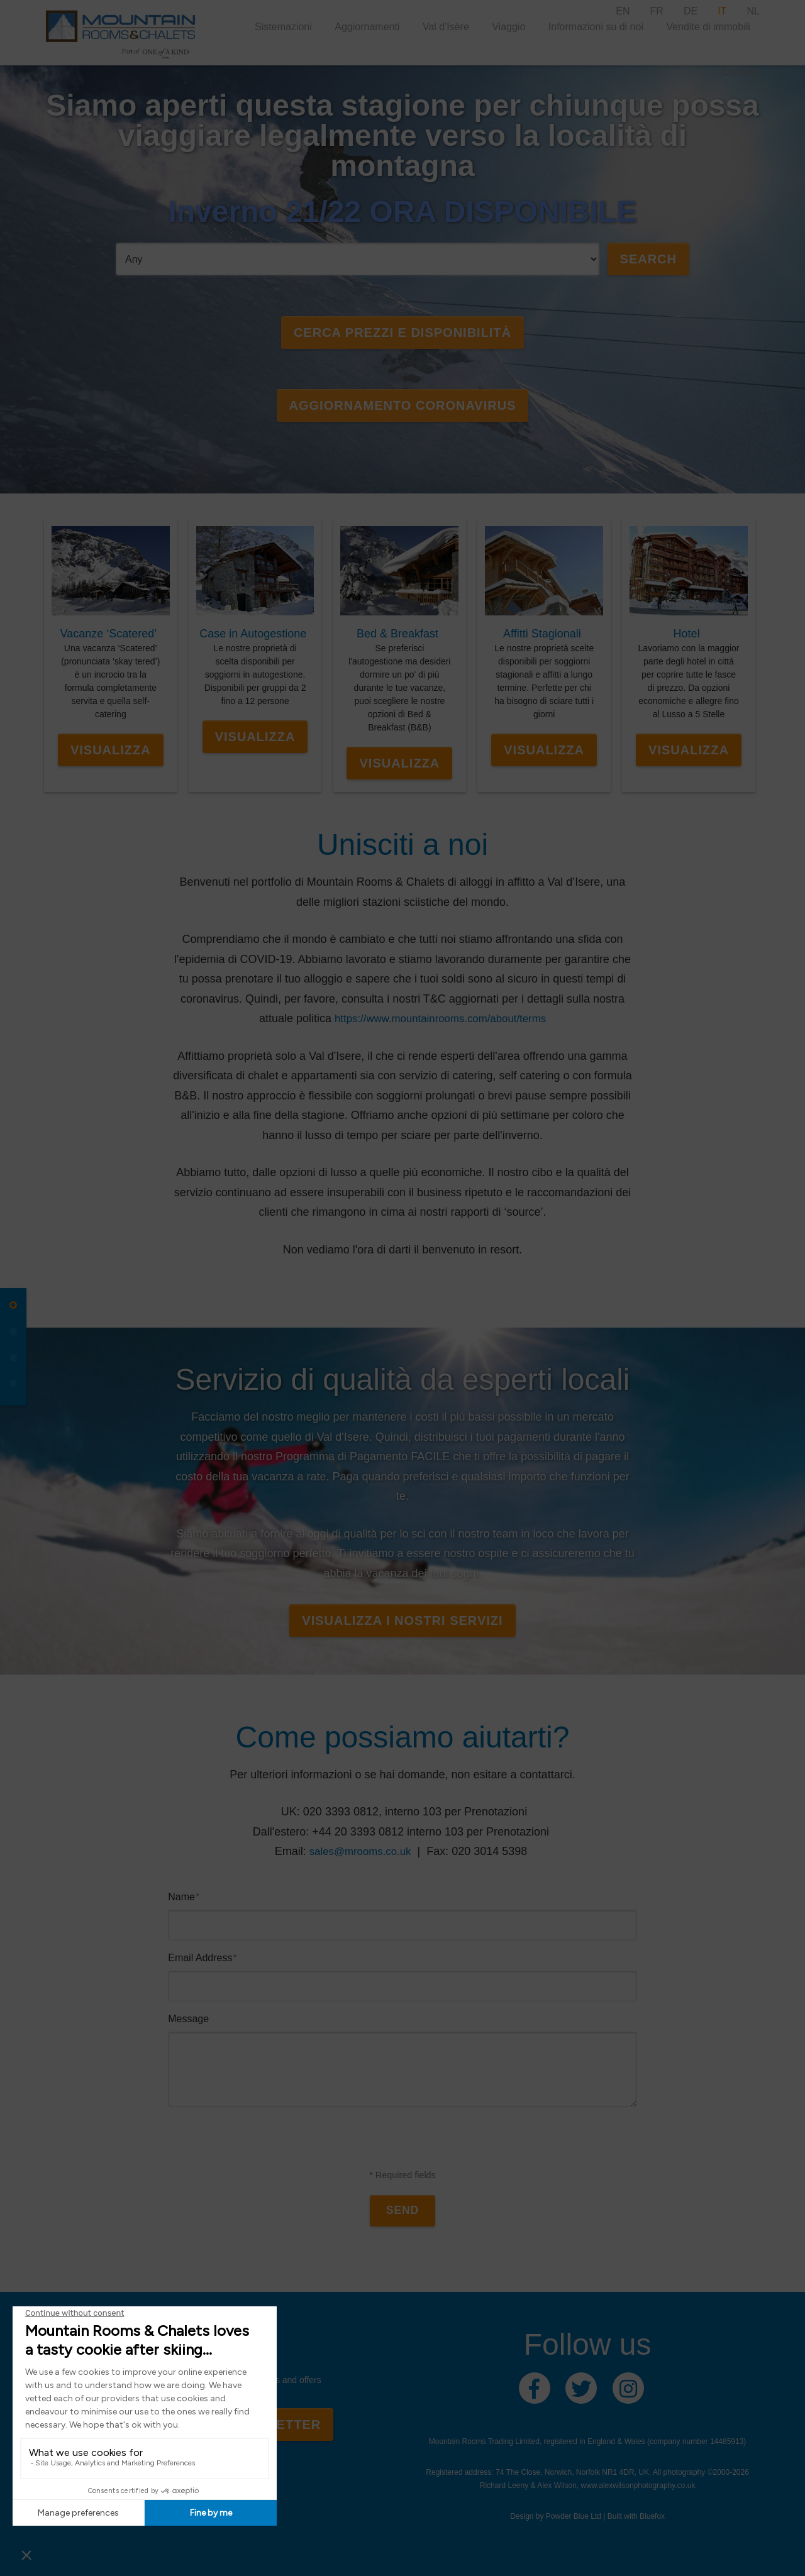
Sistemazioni (283, 26)
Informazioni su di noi (595, 26)
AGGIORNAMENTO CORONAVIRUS (402, 405)
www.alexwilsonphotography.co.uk (638, 2483)
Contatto (741, 72)
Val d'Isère (446, 26)
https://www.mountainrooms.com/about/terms (440, 1014)
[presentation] (402, 2142)
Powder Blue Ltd (573, 2513)
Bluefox (652, 2513)
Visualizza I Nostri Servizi (402, 1617)
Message (188, 2015)
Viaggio (508, 26)
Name (183, 1893)
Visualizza (110, 746)
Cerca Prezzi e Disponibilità (402, 332)
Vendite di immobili (708, 26)
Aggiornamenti (367, 26)
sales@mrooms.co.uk (360, 1847)
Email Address (202, 1954)
